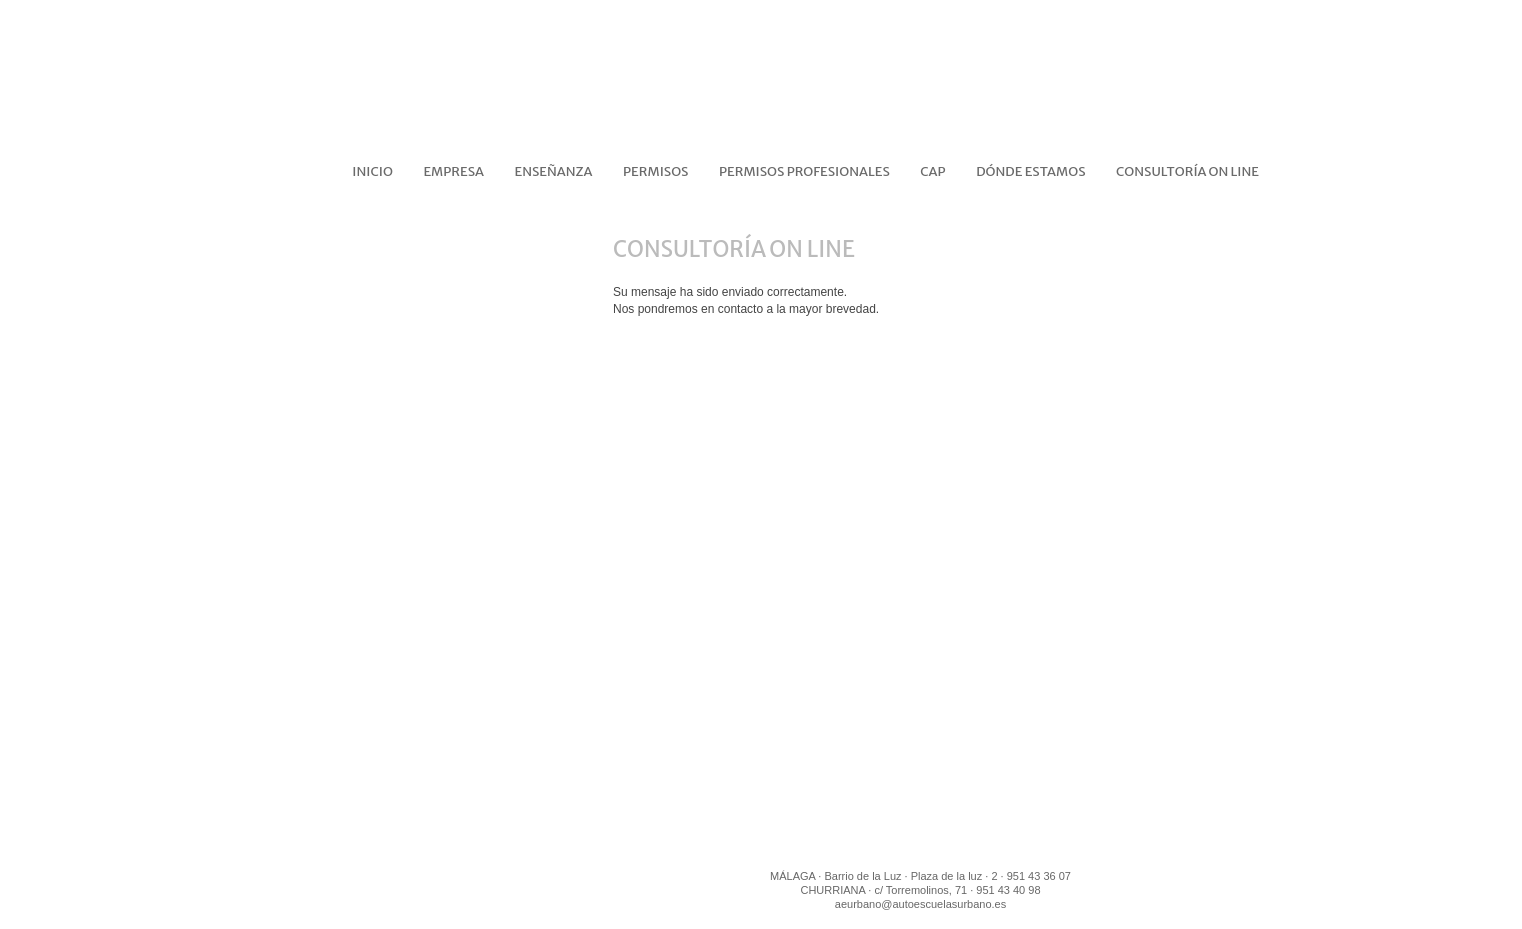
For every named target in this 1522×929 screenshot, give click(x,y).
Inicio (372, 171)
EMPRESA (453, 171)
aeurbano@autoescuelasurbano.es (920, 904)
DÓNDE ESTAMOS (1030, 171)
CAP (932, 171)
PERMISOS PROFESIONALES (804, 171)
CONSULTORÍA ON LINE (1187, 171)
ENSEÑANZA (554, 171)
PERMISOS (655, 171)
